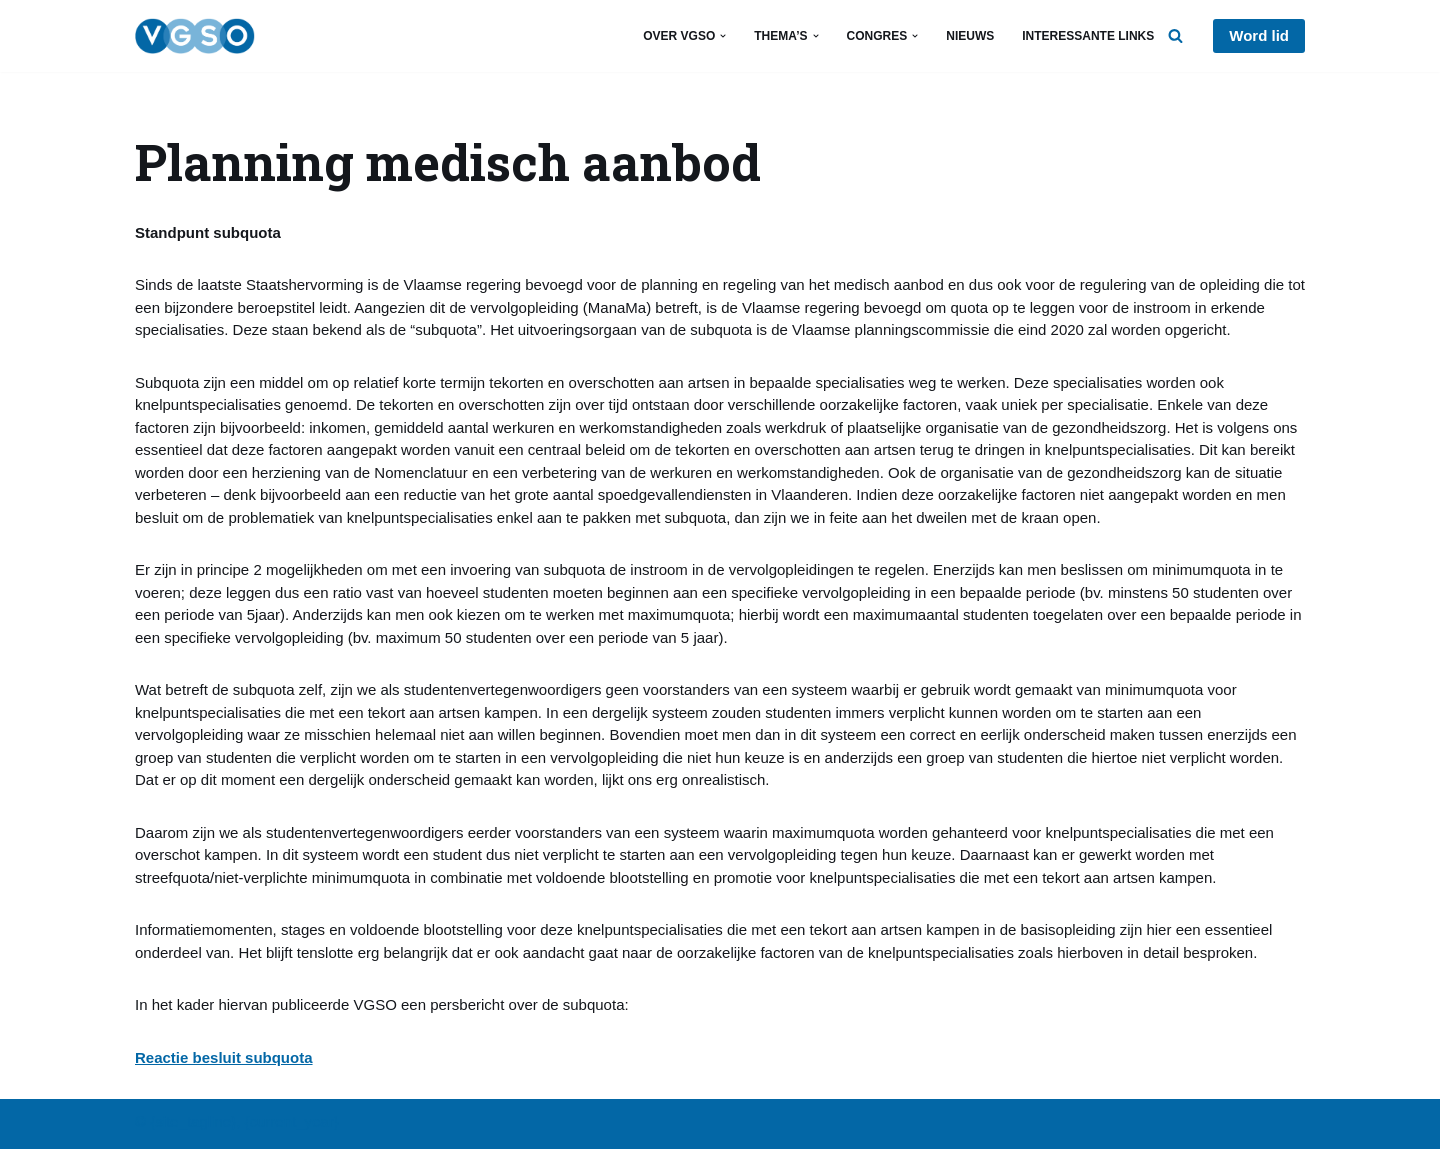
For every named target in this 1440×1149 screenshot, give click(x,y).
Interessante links (1088, 36)
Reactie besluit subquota (224, 1057)
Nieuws (970, 36)
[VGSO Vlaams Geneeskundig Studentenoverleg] (195, 36)
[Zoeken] (1175, 35)
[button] (723, 36)
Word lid (1259, 35)
